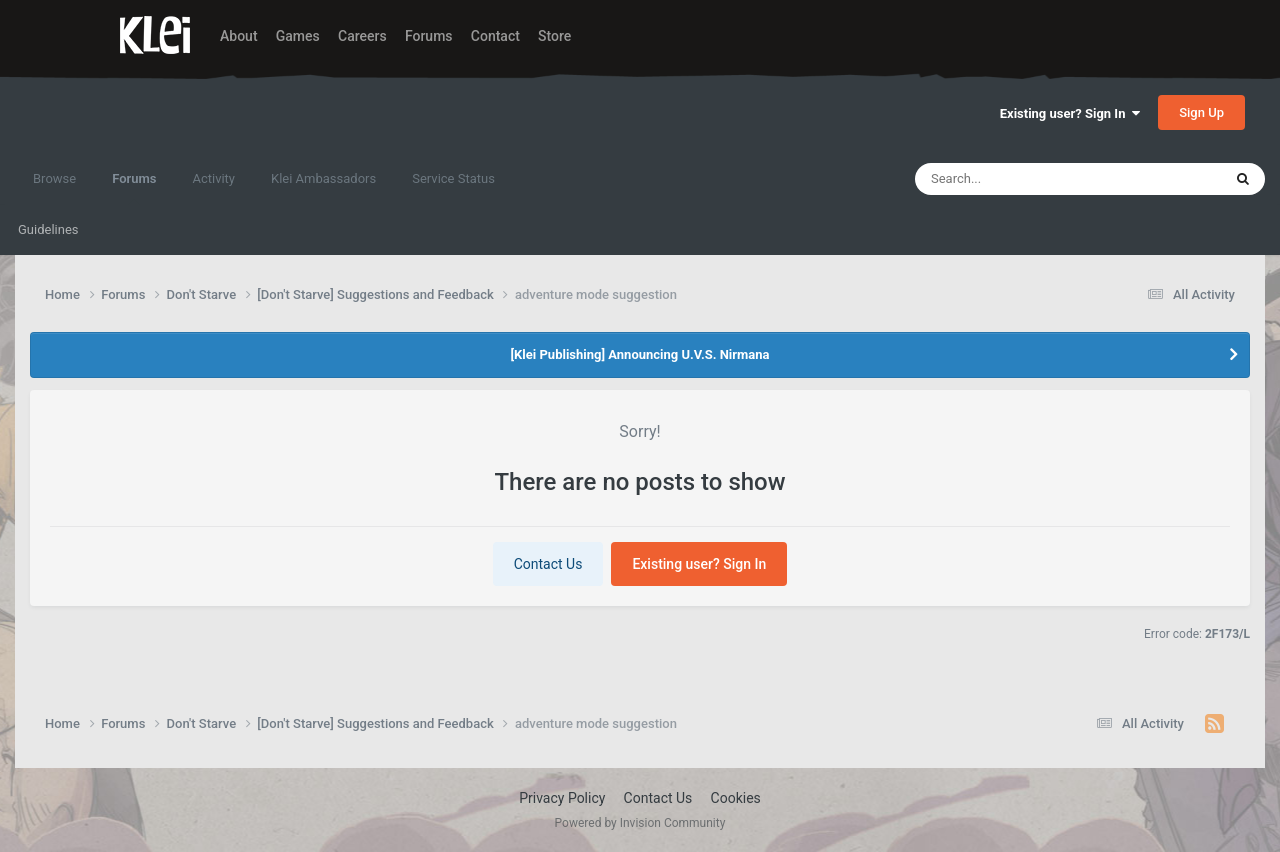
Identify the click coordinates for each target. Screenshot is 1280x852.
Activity (213, 178)
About (239, 36)
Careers (362, 36)
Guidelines (48, 229)
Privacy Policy (562, 798)
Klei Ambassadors (323, 178)
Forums (429, 36)
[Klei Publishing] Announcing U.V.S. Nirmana (639, 354)
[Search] (1021, 179)
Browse (54, 178)
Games (298, 36)
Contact (495, 36)
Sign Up (1201, 112)
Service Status (453, 178)
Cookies (736, 798)
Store (554, 36)
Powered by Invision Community (640, 823)
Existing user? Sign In (1070, 113)
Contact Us (548, 564)
